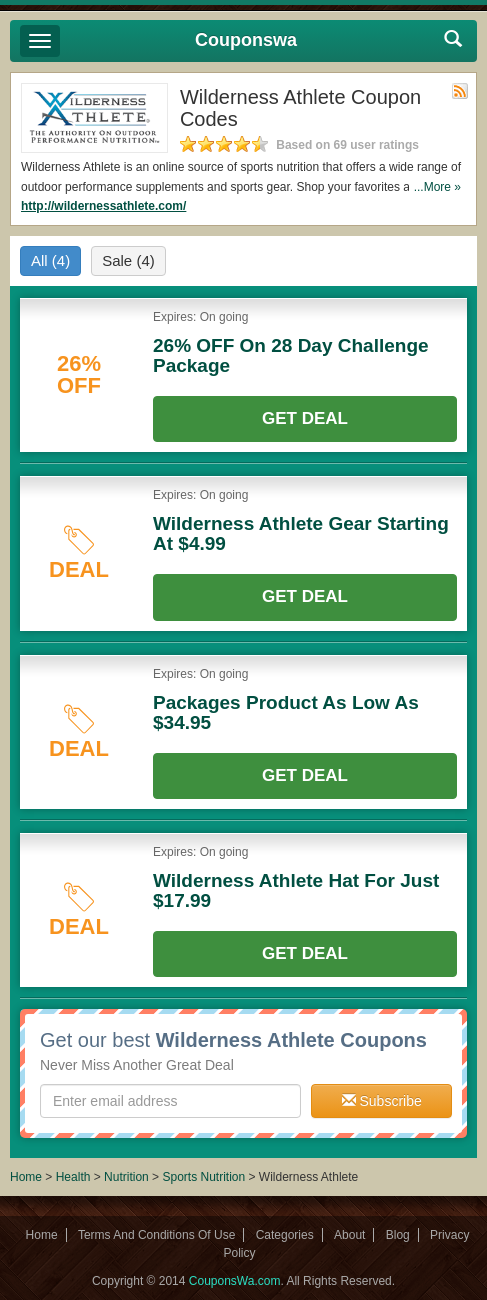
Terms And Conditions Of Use (156, 1235)
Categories (285, 1235)
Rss (460, 91)
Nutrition (126, 1177)
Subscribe (382, 1101)
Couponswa (246, 40)
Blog (398, 1235)
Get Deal (305, 418)
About (349, 1235)
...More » (437, 187)
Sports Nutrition (203, 1177)
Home (26, 1177)
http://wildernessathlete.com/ (103, 206)
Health (73, 1177)
